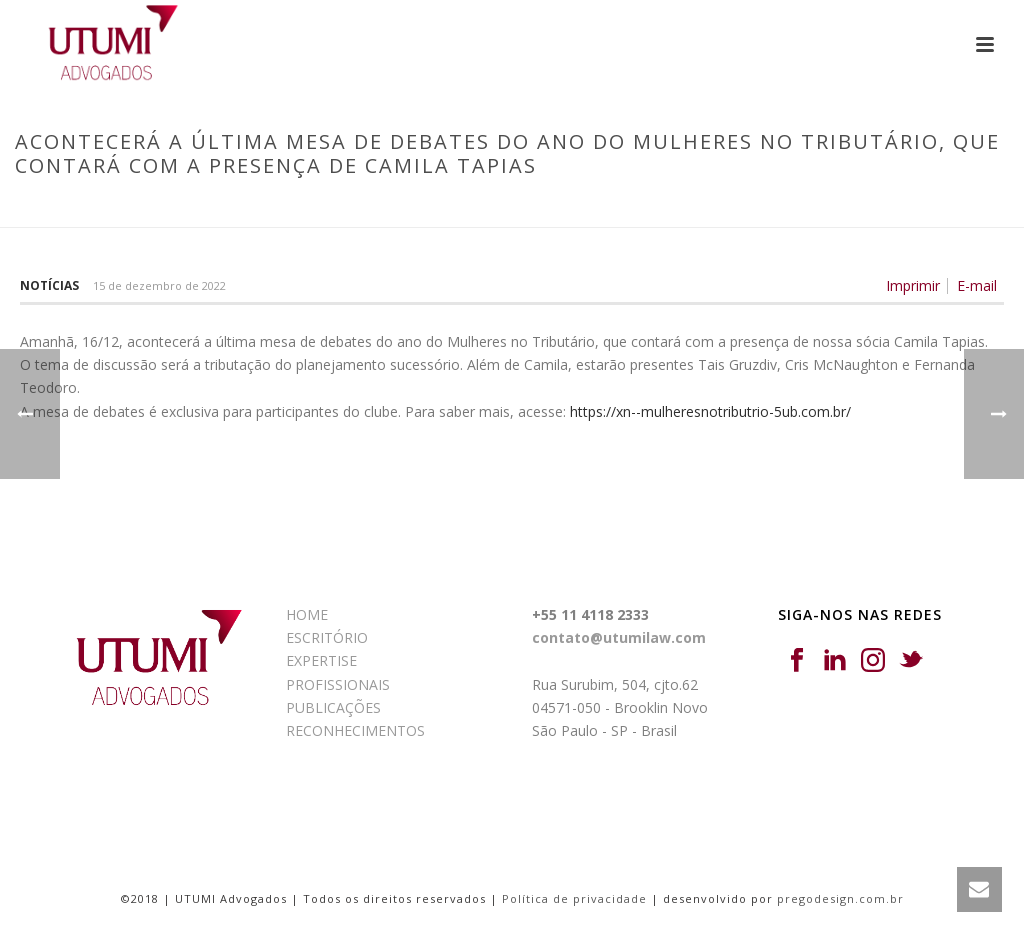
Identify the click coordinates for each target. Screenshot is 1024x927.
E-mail (977, 286)
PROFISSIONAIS (338, 684)
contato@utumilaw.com (619, 637)
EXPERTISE (321, 660)
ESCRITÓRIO (327, 637)
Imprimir (913, 286)
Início (132, 208)
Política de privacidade (574, 898)
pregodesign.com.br (840, 898)
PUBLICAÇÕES (333, 707)
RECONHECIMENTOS (355, 730)
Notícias (49, 285)
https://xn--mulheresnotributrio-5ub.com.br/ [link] (710, 411)
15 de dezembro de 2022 (159, 285)
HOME (307, 614)
